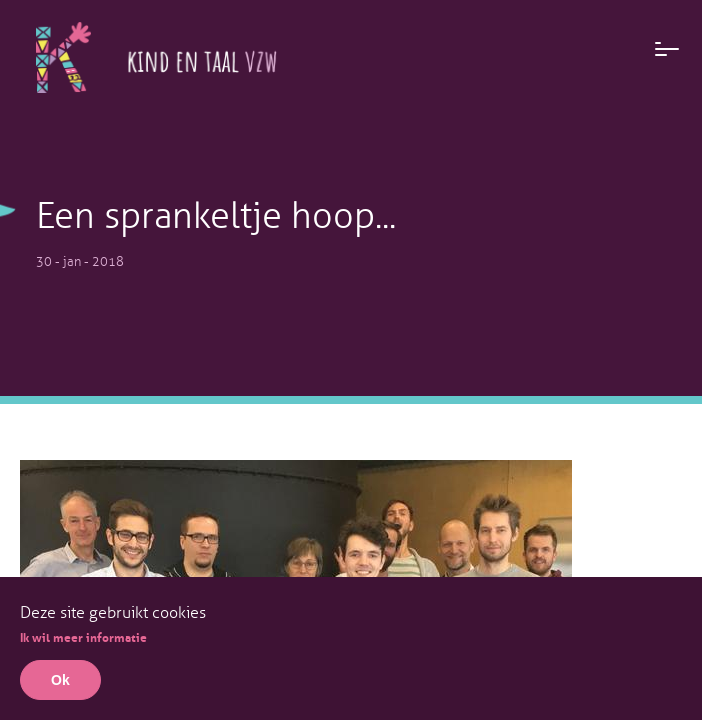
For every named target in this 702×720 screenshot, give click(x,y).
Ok (60, 680)
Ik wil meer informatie (83, 636)
